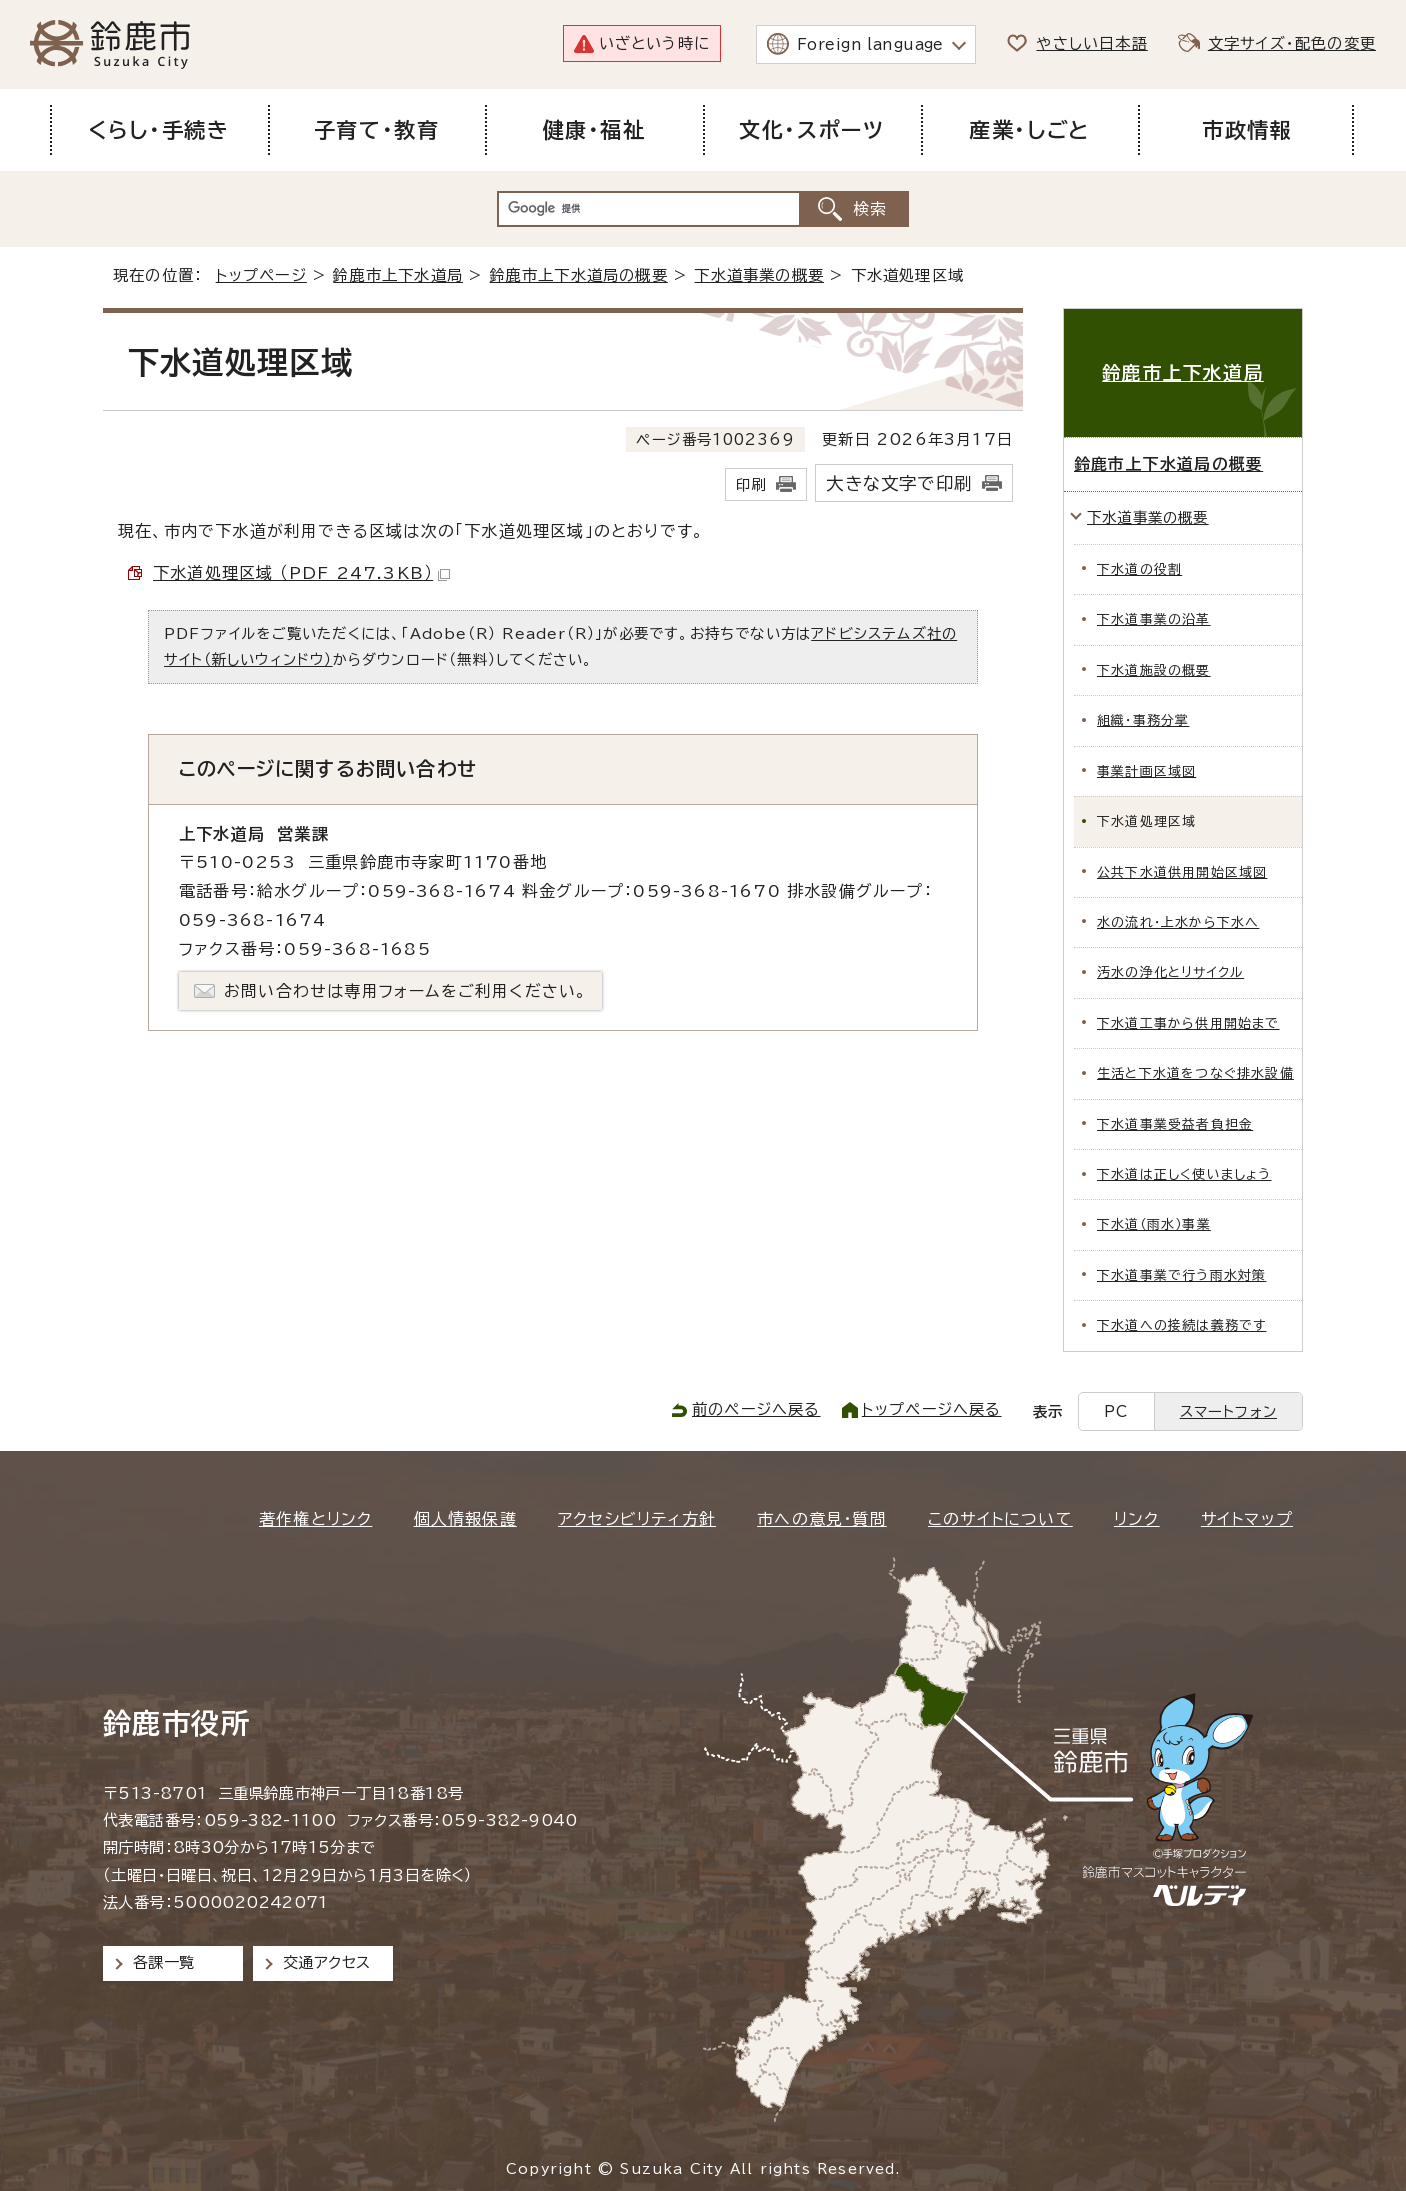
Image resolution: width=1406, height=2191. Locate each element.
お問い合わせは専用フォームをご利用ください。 (405, 991)
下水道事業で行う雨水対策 (1181, 1275)
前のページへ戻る (756, 1409)
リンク (1137, 1519)
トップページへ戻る (932, 1409)
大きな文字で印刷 (899, 483)
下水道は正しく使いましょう (1184, 1174)
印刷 (751, 484)
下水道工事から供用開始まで (1188, 1023)
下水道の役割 (1139, 569)
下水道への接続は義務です (1181, 1325)
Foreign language (870, 44)
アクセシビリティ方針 (637, 1519)
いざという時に (654, 43)
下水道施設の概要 (1154, 670)
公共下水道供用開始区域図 (1182, 872)
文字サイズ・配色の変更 (1292, 43)
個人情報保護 (465, 1519)
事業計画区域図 (1146, 771)
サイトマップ (1247, 1519)
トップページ (261, 275)
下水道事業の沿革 (1154, 619)
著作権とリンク (315, 1519)
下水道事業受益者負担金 (1175, 1124)
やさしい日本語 (1091, 43)
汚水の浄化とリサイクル (1170, 972)
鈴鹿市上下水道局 (398, 275)
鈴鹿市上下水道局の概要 (579, 275)
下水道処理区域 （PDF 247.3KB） (301, 573)
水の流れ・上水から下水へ (1178, 922)
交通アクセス (326, 1962)
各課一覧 (164, 1962)
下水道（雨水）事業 (1154, 1224)
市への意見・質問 (822, 1519)
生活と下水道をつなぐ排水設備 (1195, 1073)
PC (1116, 1411)
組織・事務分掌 (1143, 720)
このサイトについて (1000, 1519)
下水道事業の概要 (759, 275)
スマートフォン (1228, 1411)
